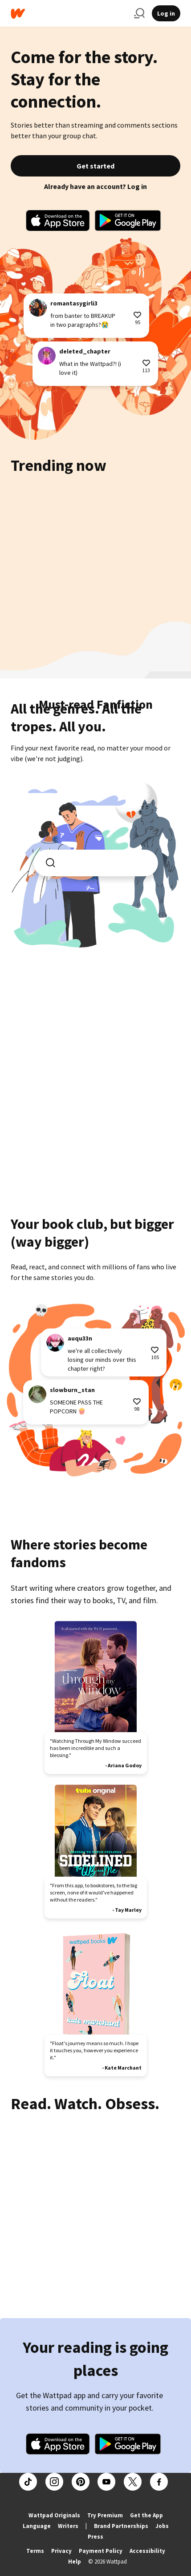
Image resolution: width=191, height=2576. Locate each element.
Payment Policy (100, 2551)
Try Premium (105, 2515)
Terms (35, 2551)
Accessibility (147, 2551)
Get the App (146, 2515)
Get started (95, 166)
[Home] (69, 13)
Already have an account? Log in (95, 186)
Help (74, 2561)
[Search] (139, 13)
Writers (68, 2526)
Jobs (162, 2526)
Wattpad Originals (54, 2515)
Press (95, 2536)
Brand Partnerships (121, 2526)
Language (37, 2526)
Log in (166, 13)
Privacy (61, 2551)
